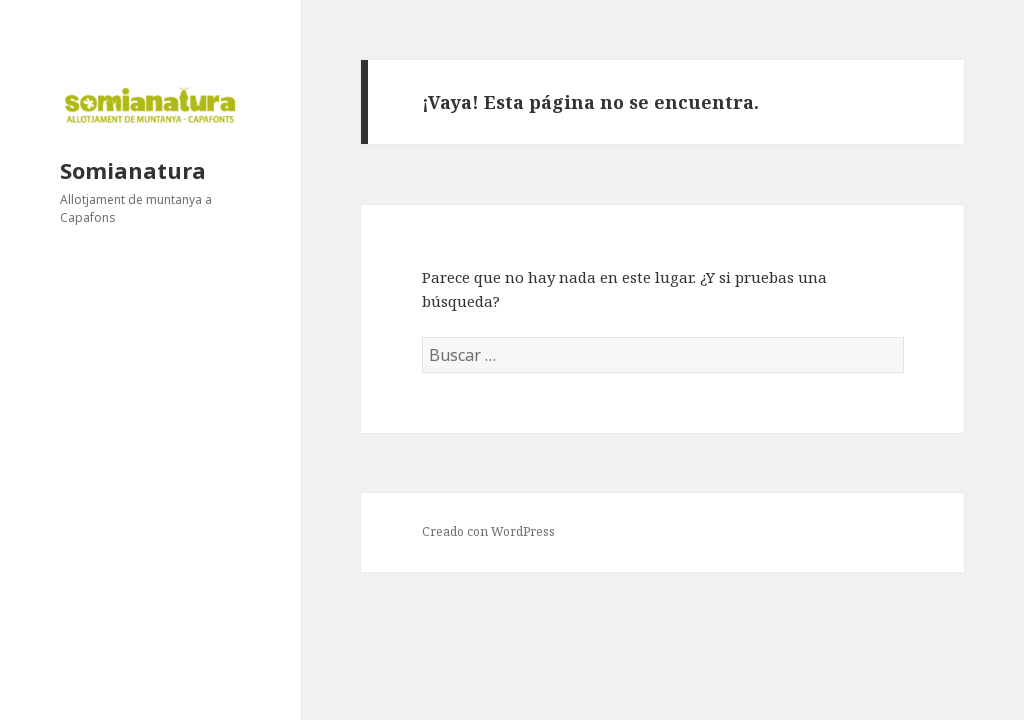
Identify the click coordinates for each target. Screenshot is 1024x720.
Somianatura (133, 170)
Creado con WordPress (488, 531)
